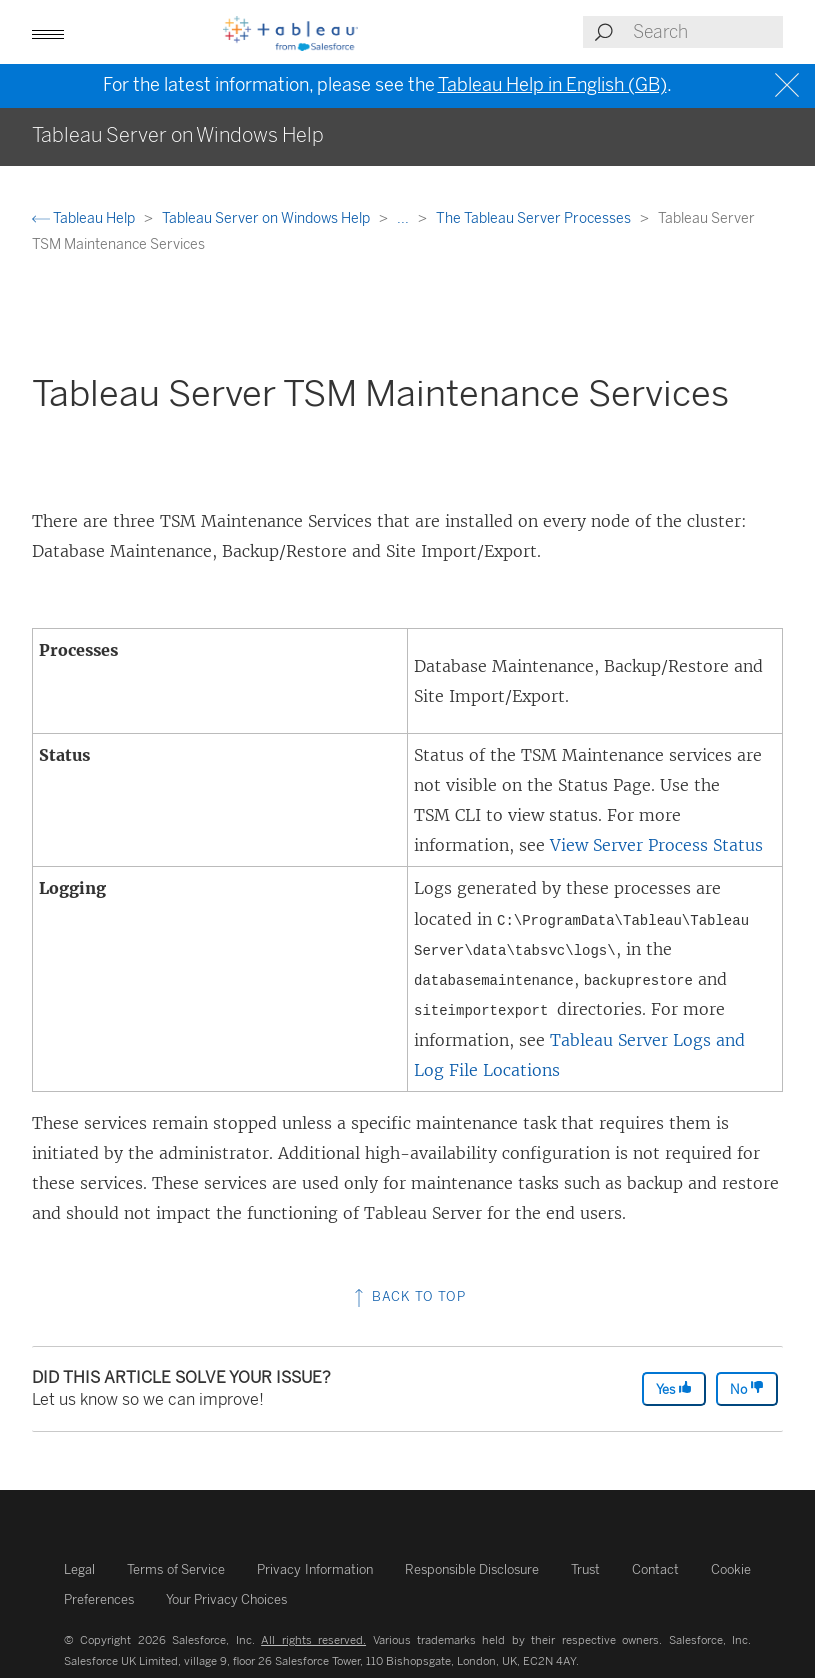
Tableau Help (85, 218)
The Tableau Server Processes (535, 218)
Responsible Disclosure (472, 1569)
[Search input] (707, 32)
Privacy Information (315, 1569)
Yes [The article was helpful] (674, 1388)
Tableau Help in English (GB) (552, 85)
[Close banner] (789, 85)
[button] (48, 32)
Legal (79, 1569)
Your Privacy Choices (226, 1599)
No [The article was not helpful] (747, 1388)
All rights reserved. (313, 1640)
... (404, 218)
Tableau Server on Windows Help (267, 218)
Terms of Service (176, 1569)
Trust (585, 1569)
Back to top (408, 1296)
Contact (655, 1569)
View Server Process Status (656, 845)
